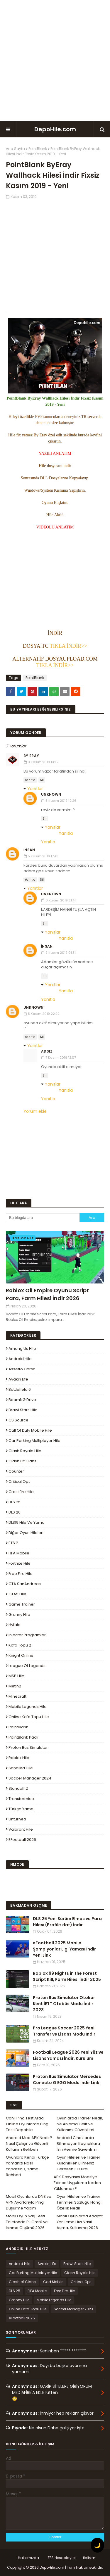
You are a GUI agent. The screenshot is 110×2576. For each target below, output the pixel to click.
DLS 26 (15, 1512)
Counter (16, 1471)
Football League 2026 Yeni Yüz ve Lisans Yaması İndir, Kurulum (68, 2055)
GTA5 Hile (17, 1594)
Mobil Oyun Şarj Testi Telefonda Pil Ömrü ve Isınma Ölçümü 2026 (27, 2222)
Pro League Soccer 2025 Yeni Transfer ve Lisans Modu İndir (64, 2031)
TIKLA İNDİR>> (67, 646)
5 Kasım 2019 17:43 (43, 856)
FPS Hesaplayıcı (62, 2557)
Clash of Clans (22, 1461)
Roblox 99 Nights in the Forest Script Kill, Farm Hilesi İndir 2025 (67, 1976)
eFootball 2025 (22, 1839)
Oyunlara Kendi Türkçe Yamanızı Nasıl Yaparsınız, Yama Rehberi (27, 2166)
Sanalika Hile (21, 1768)
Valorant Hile (21, 1829)
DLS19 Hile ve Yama (27, 1522)
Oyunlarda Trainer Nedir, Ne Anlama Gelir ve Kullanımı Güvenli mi (80, 2124)
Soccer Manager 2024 (30, 1778)
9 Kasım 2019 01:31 (60, 952)
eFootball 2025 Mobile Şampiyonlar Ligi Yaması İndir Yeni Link (64, 1949)
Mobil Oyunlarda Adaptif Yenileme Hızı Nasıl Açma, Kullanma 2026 (80, 2222)
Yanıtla (30, 780)
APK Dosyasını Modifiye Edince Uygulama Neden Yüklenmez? (77, 2182)
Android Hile (20, 1359)
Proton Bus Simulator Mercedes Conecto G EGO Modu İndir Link (67, 2080)
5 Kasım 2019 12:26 (61, 800)
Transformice (21, 1798)
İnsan (29, 849)
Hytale (15, 1625)
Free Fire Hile (21, 1573)
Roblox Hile (19, 1757)
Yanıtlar (35, 789)
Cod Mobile (53, 2281)
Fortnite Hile (20, 1563)
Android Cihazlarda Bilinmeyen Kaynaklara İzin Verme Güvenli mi (78, 2143)
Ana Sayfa (15, 148)
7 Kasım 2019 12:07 (60, 1057)
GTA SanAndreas (25, 1584)
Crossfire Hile (21, 1492)
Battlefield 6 (20, 1389)
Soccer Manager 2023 (73, 2309)
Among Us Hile (22, 1348)
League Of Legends (27, 1665)
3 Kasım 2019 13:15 (43, 762)
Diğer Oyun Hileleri (26, 1532)
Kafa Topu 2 (20, 1645)
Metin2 (15, 1686)
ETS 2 (13, 1543)
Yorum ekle (35, 1111)
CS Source (18, 1420)
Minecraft (17, 1696)
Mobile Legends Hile (28, 1706)
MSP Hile (16, 1676)
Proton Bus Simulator (28, 1747)
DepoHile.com (55, 129)
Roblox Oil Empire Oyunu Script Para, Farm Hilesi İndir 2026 (47, 1294)
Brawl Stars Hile (23, 1410)
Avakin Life (18, 1379)
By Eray (31, 755)
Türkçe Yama (21, 1809)
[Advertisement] (55, 60)
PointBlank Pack (23, 1737)
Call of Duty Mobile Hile (30, 1430)
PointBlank (37, 148)
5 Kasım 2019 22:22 (44, 1013)
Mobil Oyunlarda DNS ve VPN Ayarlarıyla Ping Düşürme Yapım (28, 2202)
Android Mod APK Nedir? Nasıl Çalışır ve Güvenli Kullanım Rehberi (29, 2143)
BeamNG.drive (22, 1399)
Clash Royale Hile (25, 1451)
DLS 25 (15, 1502)
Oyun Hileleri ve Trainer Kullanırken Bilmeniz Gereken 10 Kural (78, 2163)
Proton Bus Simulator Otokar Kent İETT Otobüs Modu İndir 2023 (64, 2004)
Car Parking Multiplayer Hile (34, 1440)
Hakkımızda (28, 2557)
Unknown (51, 794)
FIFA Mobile (19, 1553)
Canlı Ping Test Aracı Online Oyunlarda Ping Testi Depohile (27, 2124)
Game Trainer (22, 1604)
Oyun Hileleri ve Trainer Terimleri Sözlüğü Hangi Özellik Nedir (79, 2202)
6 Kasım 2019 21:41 (60, 900)
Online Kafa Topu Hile (29, 1717)
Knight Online (21, 1655)
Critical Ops (20, 1481)
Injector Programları (28, 1635)
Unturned (17, 1819)
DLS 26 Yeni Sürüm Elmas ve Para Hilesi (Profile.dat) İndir (67, 1922)
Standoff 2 (18, 1788)
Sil (42, 780)
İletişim (89, 2557)
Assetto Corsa (22, 1369)
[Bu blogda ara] (42, 1217)
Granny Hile (19, 1614)
